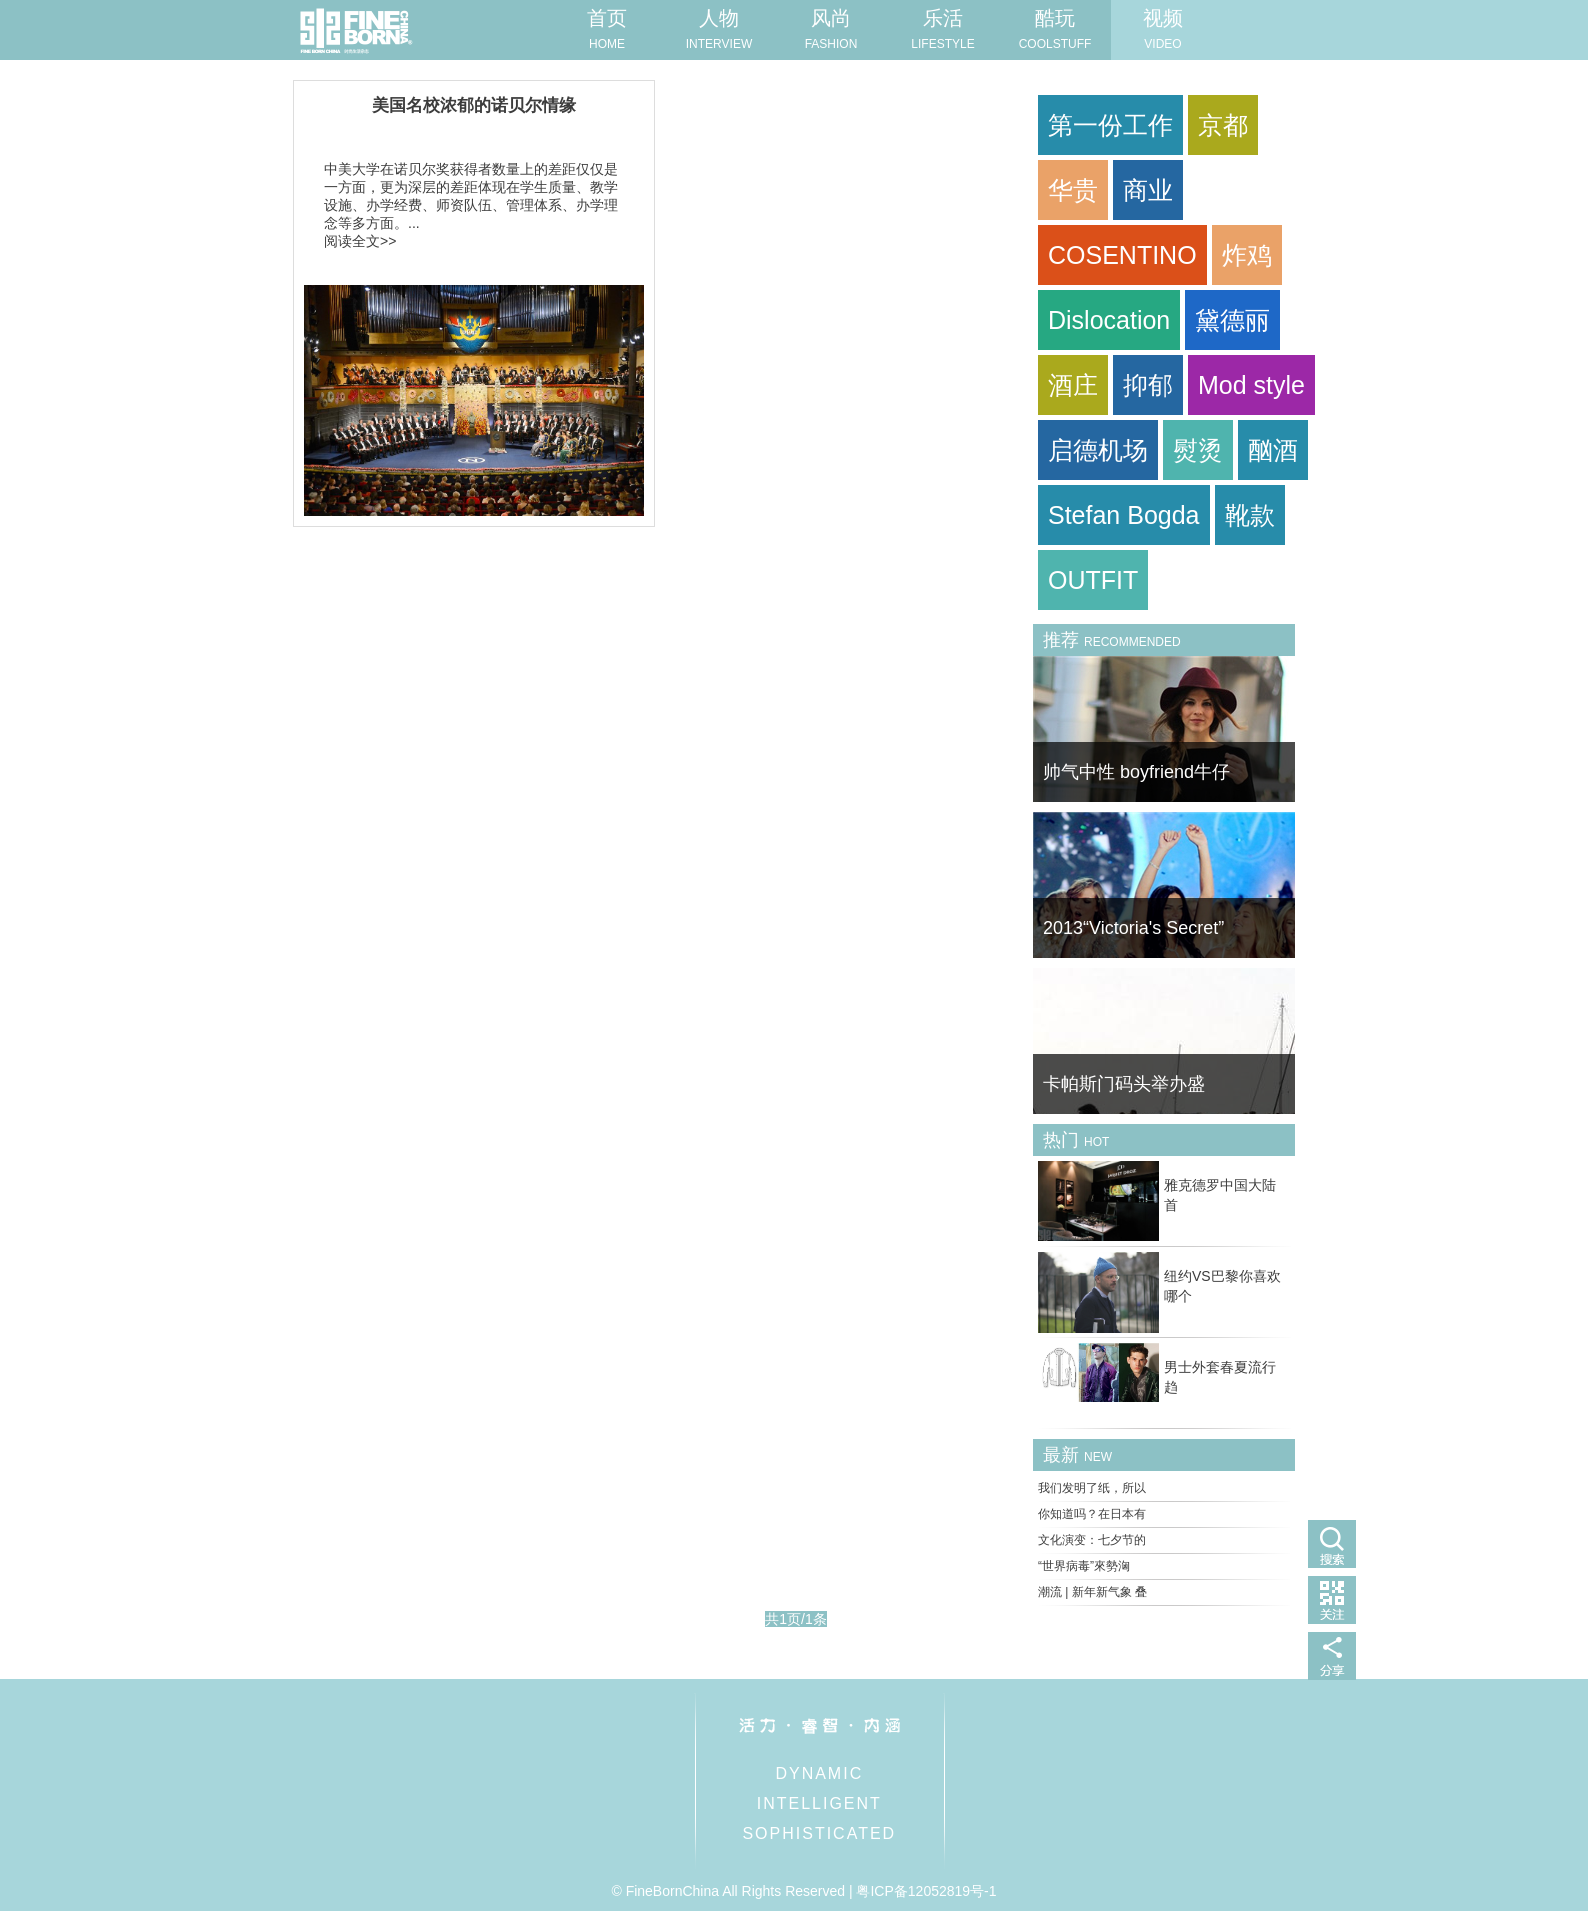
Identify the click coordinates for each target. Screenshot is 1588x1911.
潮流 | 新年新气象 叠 (1092, 1592)
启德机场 (1098, 450)
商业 (1148, 190)
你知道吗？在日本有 (1092, 1514)
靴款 (1250, 515)
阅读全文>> (360, 241)
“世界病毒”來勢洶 (1084, 1566)
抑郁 (1148, 385)
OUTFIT (1093, 580)
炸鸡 (1247, 255)
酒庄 (1073, 385)
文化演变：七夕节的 (1092, 1540)
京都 (1223, 125)
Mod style (1251, 385)
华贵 (1073, 190)
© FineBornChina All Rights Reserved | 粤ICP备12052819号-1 (803, 1891)
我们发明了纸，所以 (1092, 1488)
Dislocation (1109, 320)
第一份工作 (1110, 125)
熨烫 (1198, 450)
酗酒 (1273, 450)
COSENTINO (1122, 255)
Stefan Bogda (1124, 515)
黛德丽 (1232, 320)
